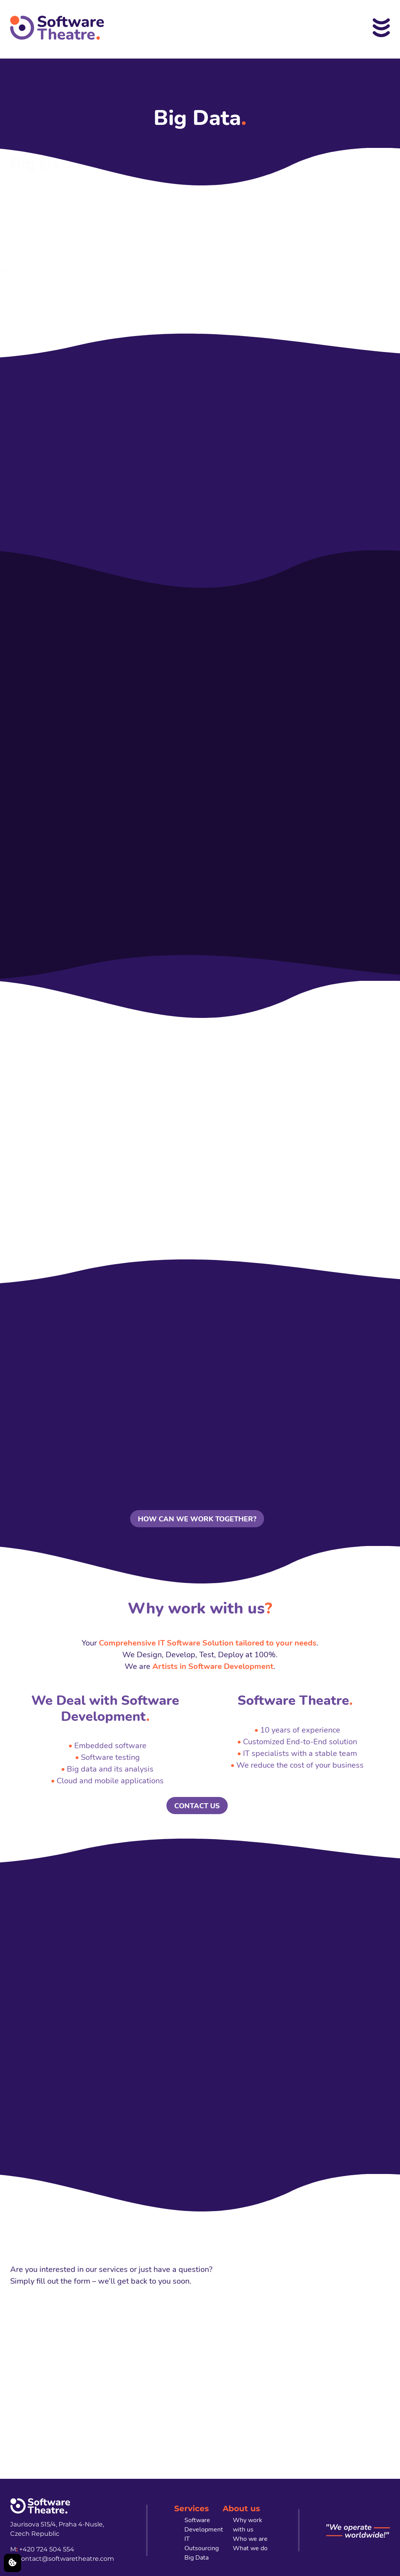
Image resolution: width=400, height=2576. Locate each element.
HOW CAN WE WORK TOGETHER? (197, 1519)
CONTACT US (197, 1806)
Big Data (196, 2557)
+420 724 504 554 (46, 2549)
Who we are (250, 2539)
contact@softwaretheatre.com (66, 2558)
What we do (250, 2548)
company (52, 246)
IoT (187, 258)
